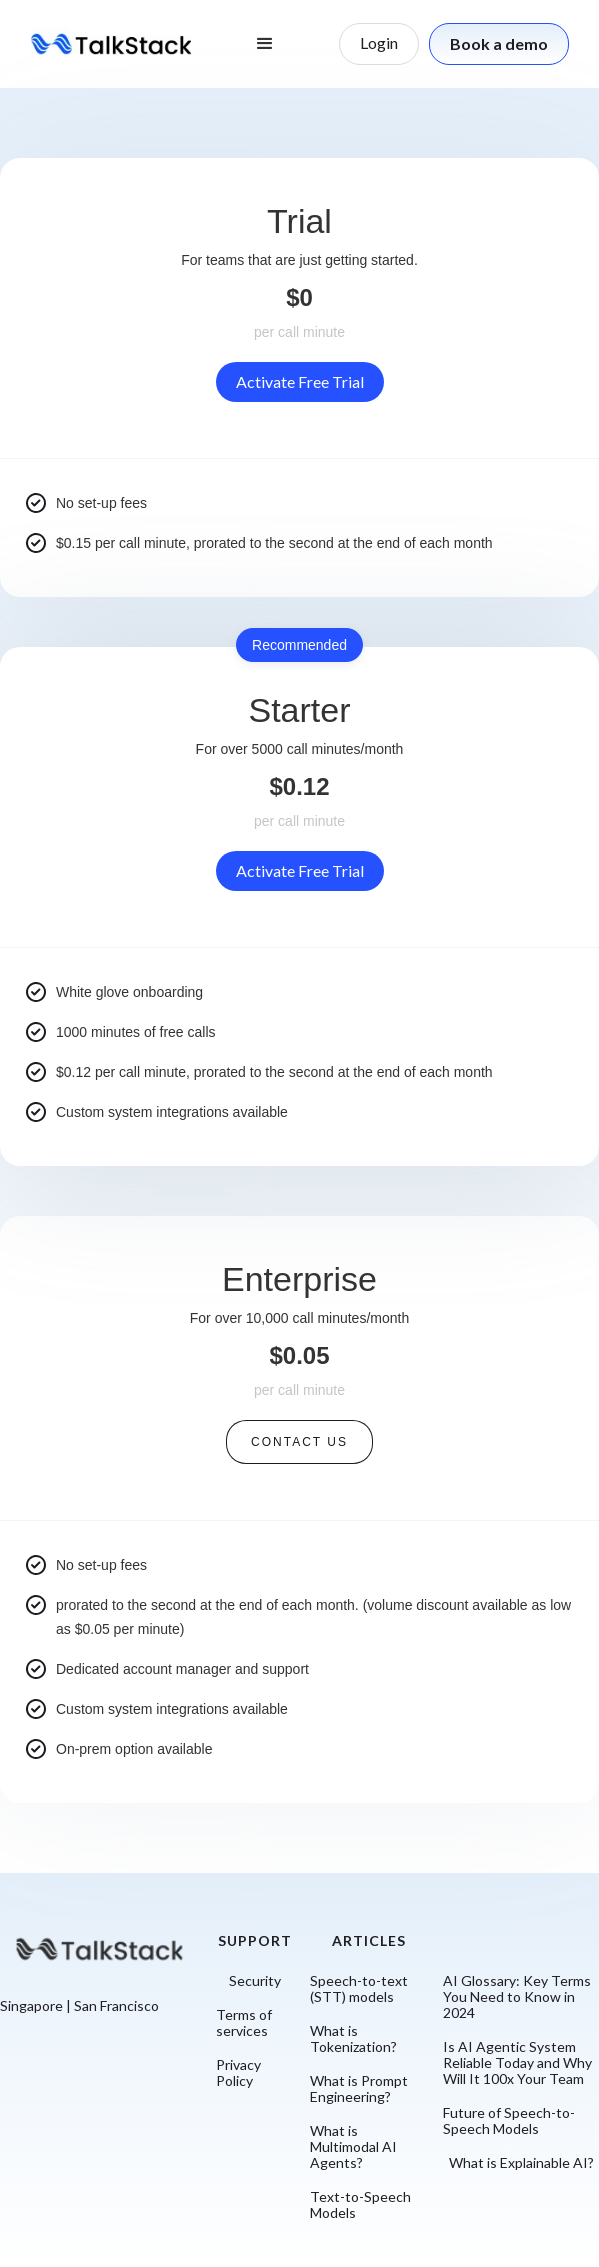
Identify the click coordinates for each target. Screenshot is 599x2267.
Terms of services (244, 2023)
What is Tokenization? (353, 2039)
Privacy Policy (238, 2073)
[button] (265, 44)
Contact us (299, 1442)
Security (255, 1981)
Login (379, 42)
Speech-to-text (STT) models (359, 1989)
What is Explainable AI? (521, 2163)
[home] (111, 43)
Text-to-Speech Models (360, 2205)
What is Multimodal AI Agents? (353, 2147)
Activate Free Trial (300, 381)
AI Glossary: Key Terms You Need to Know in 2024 (517, 1997)
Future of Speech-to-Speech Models (509, 2121)
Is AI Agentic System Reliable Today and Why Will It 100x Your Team (517, 2063)
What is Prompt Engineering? (359, 2089)
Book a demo (499, 43)
